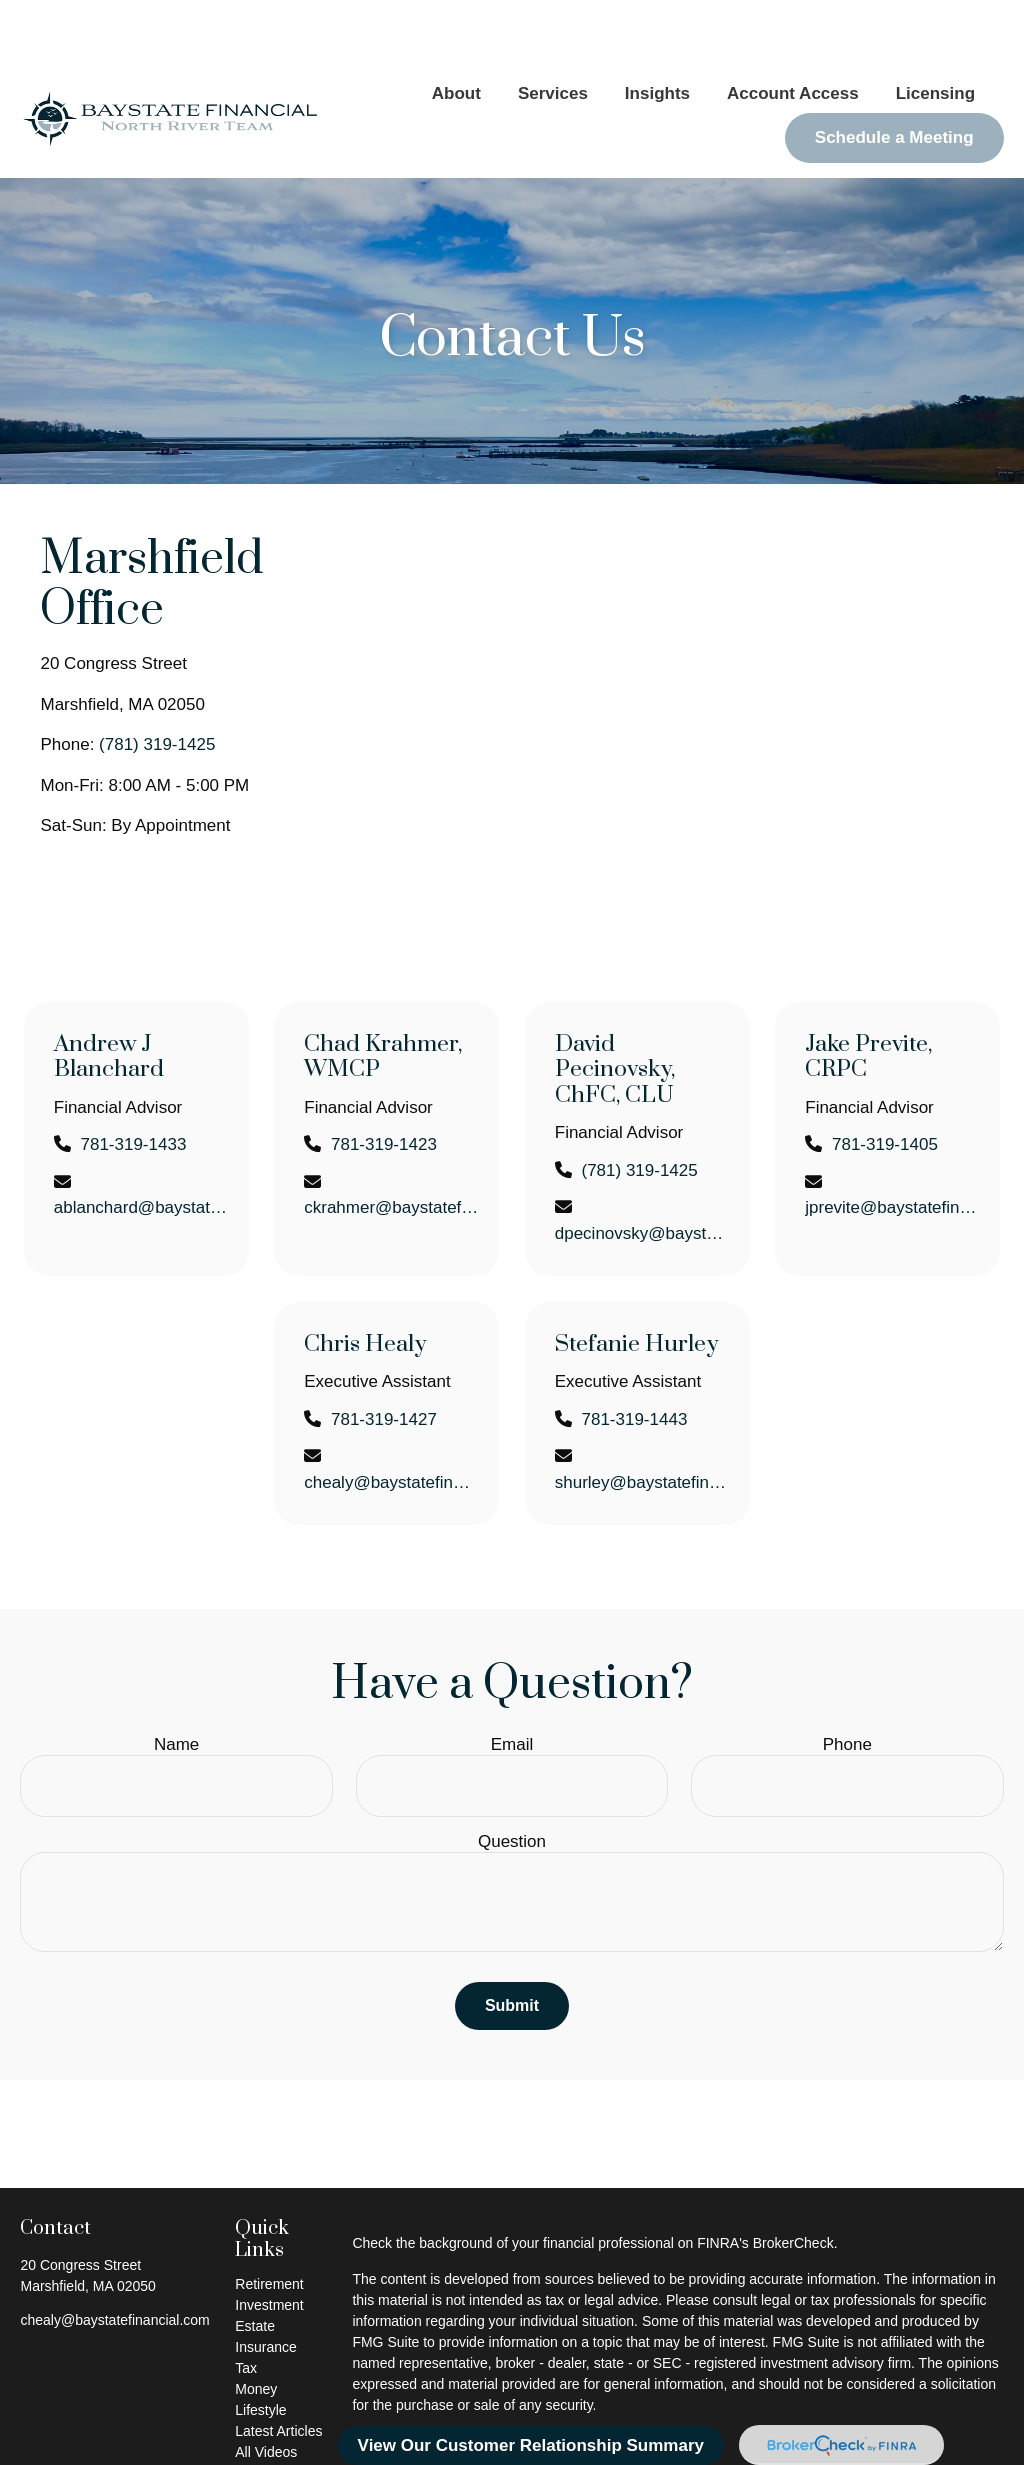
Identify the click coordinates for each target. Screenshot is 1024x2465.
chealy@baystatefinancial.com (391, 1422)
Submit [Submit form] (512, 1945)
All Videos (266, 2392)
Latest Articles (278, 2371)
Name (176, 1684)
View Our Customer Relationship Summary (531, 2445)
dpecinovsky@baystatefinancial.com (642, 1173)
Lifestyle (260, 2350)
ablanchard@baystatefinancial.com (141, 1147)
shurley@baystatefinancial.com (642, 1422)
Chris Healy (365, 1284)
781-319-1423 (384, 1084)
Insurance (265, 2287)
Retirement (269, 2224)
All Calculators (279, 2413)
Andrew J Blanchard (109, 997)
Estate (255, 2266)
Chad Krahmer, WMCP (383, 997)
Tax (246, 2308)
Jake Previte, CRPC (868, 997)
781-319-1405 (885, 1084)
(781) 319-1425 (157, 684)
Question (512, 1781)
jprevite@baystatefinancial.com (892, 1147)
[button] (456, 34)
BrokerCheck (793, 2183)
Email (512, 1684)
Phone (847, 1684)
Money (256, 2329)
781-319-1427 (384, 1359)
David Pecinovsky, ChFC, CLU (615, 1010)
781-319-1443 (634, 1359)
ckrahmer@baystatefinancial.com (391, 1147)
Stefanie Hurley (636, 1284)
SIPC (729, 2438)
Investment (269, 2245)
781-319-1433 (133, 1084)
